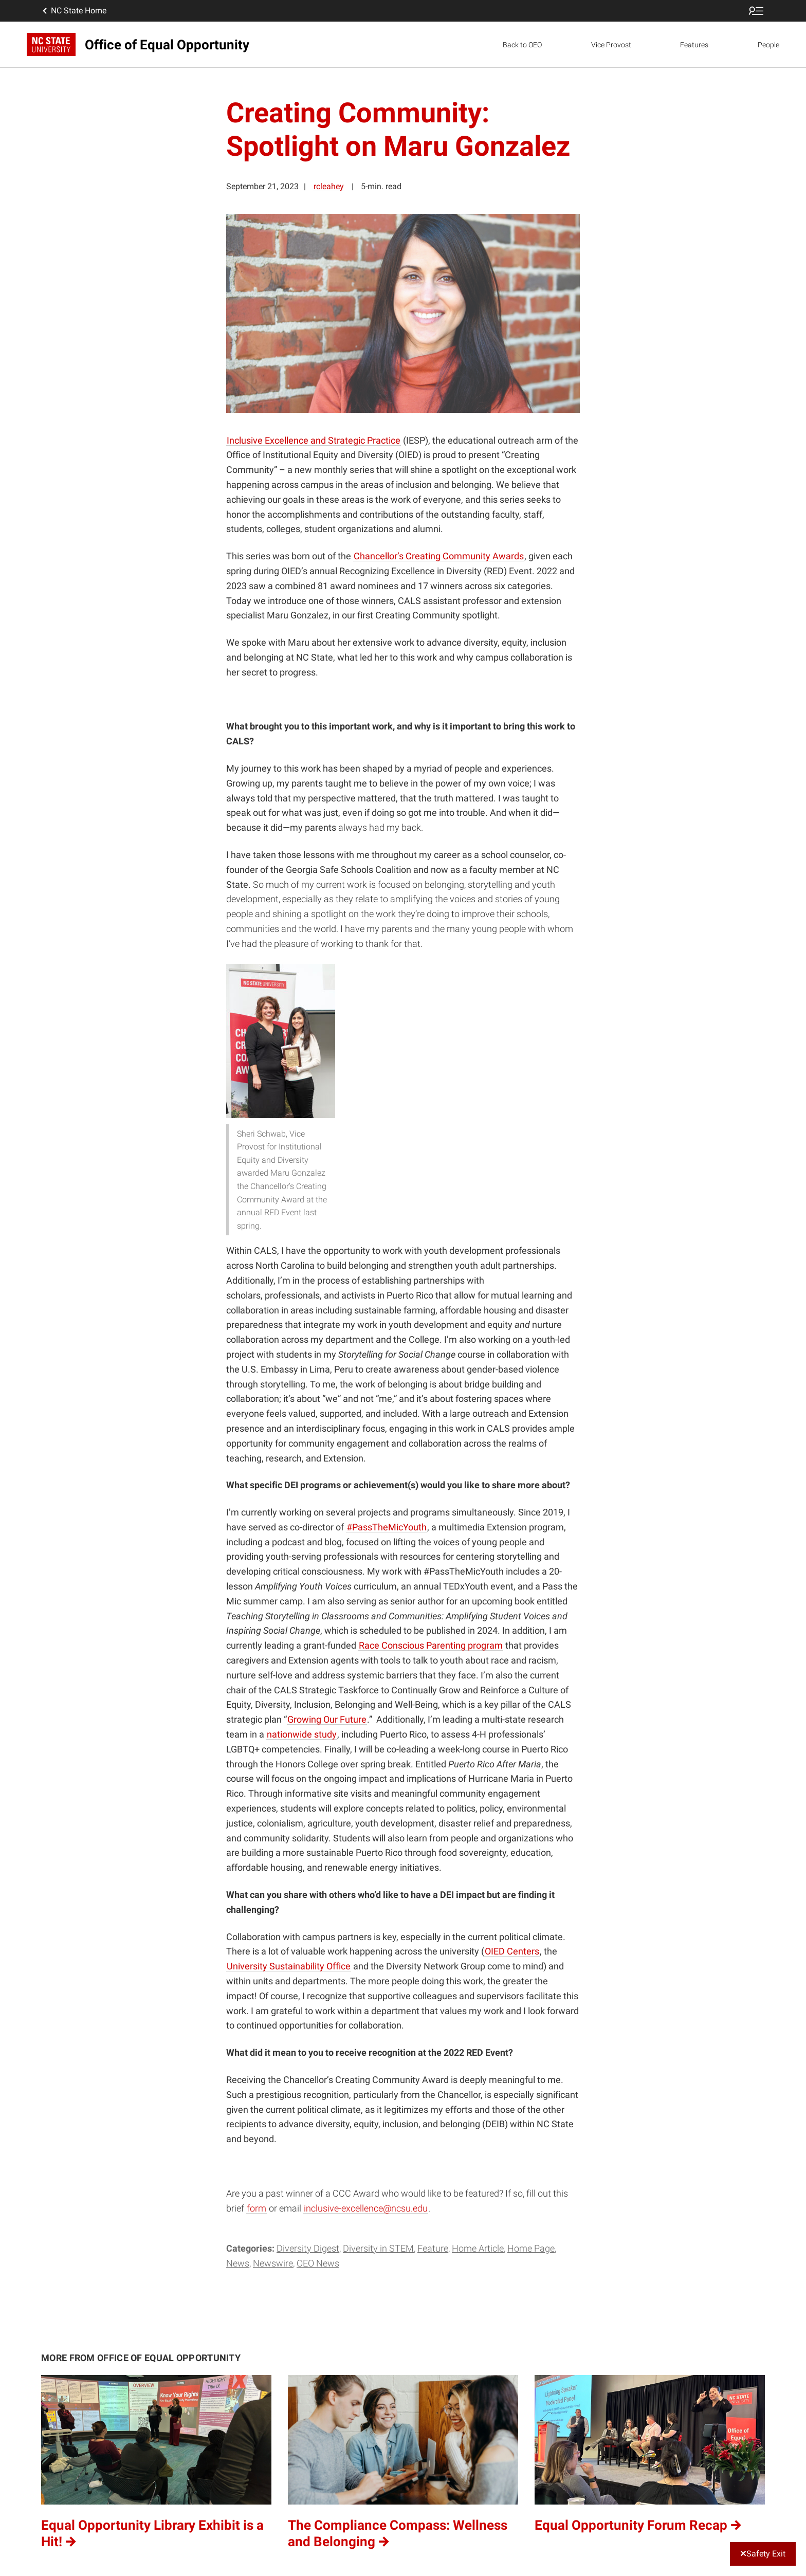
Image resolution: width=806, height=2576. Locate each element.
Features (694, 45)
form (256, 2208)
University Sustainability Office (289, 1966)
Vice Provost (611, 45)
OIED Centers (512, 1951)
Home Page (531, 2248)
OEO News (318, 2263)
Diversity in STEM (378, 2248)
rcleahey (329, 186)
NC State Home (73, 11)
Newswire (273, 2263)
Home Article (478, 2248)
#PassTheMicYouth (386, 1527)
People (768, 45)
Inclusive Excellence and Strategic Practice (313, 440)
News (237, 2263)
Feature (432, 2248)
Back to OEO (522, 45)
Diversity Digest (308, 2248)
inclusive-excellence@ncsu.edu (366, 2208)
